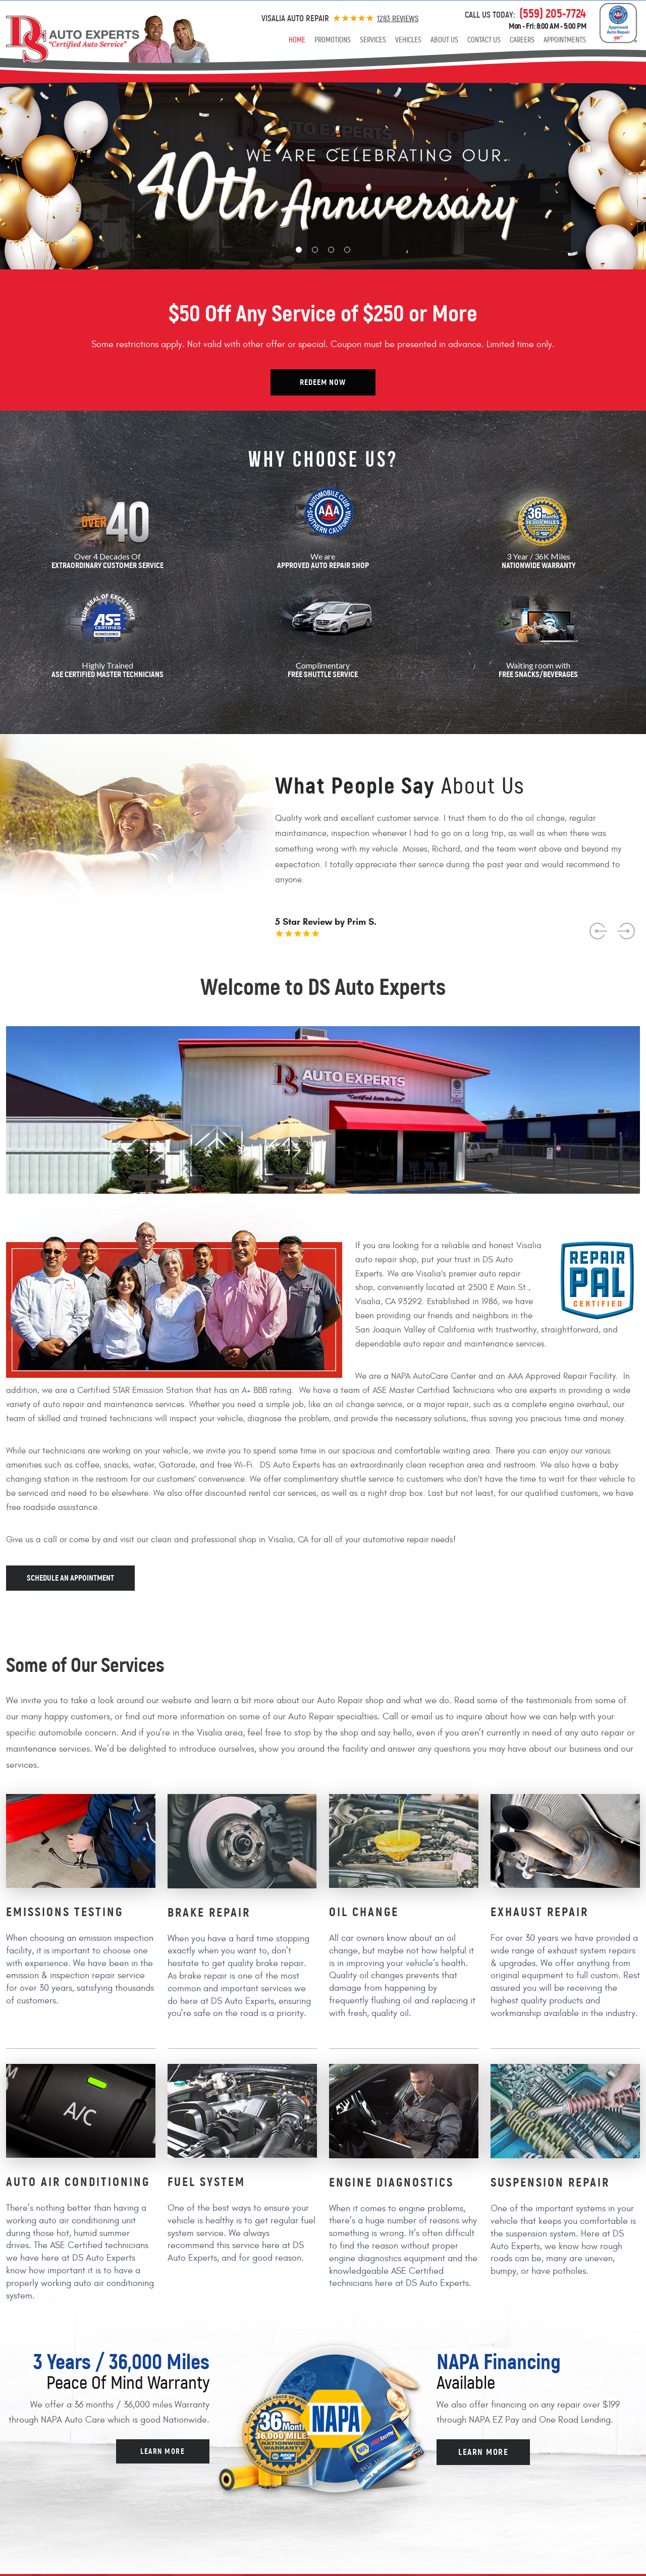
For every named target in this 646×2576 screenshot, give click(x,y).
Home (297, 39)
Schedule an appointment (70, 1578)
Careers (522, 39)
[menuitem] (297, 39)
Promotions (332, 39)
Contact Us (484, 39)
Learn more (162, 2451)
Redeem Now (323, 382)
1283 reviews (397, 18)
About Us (444, 39)
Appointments (565, 39)
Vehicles (408, 39)
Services (373, 39)
